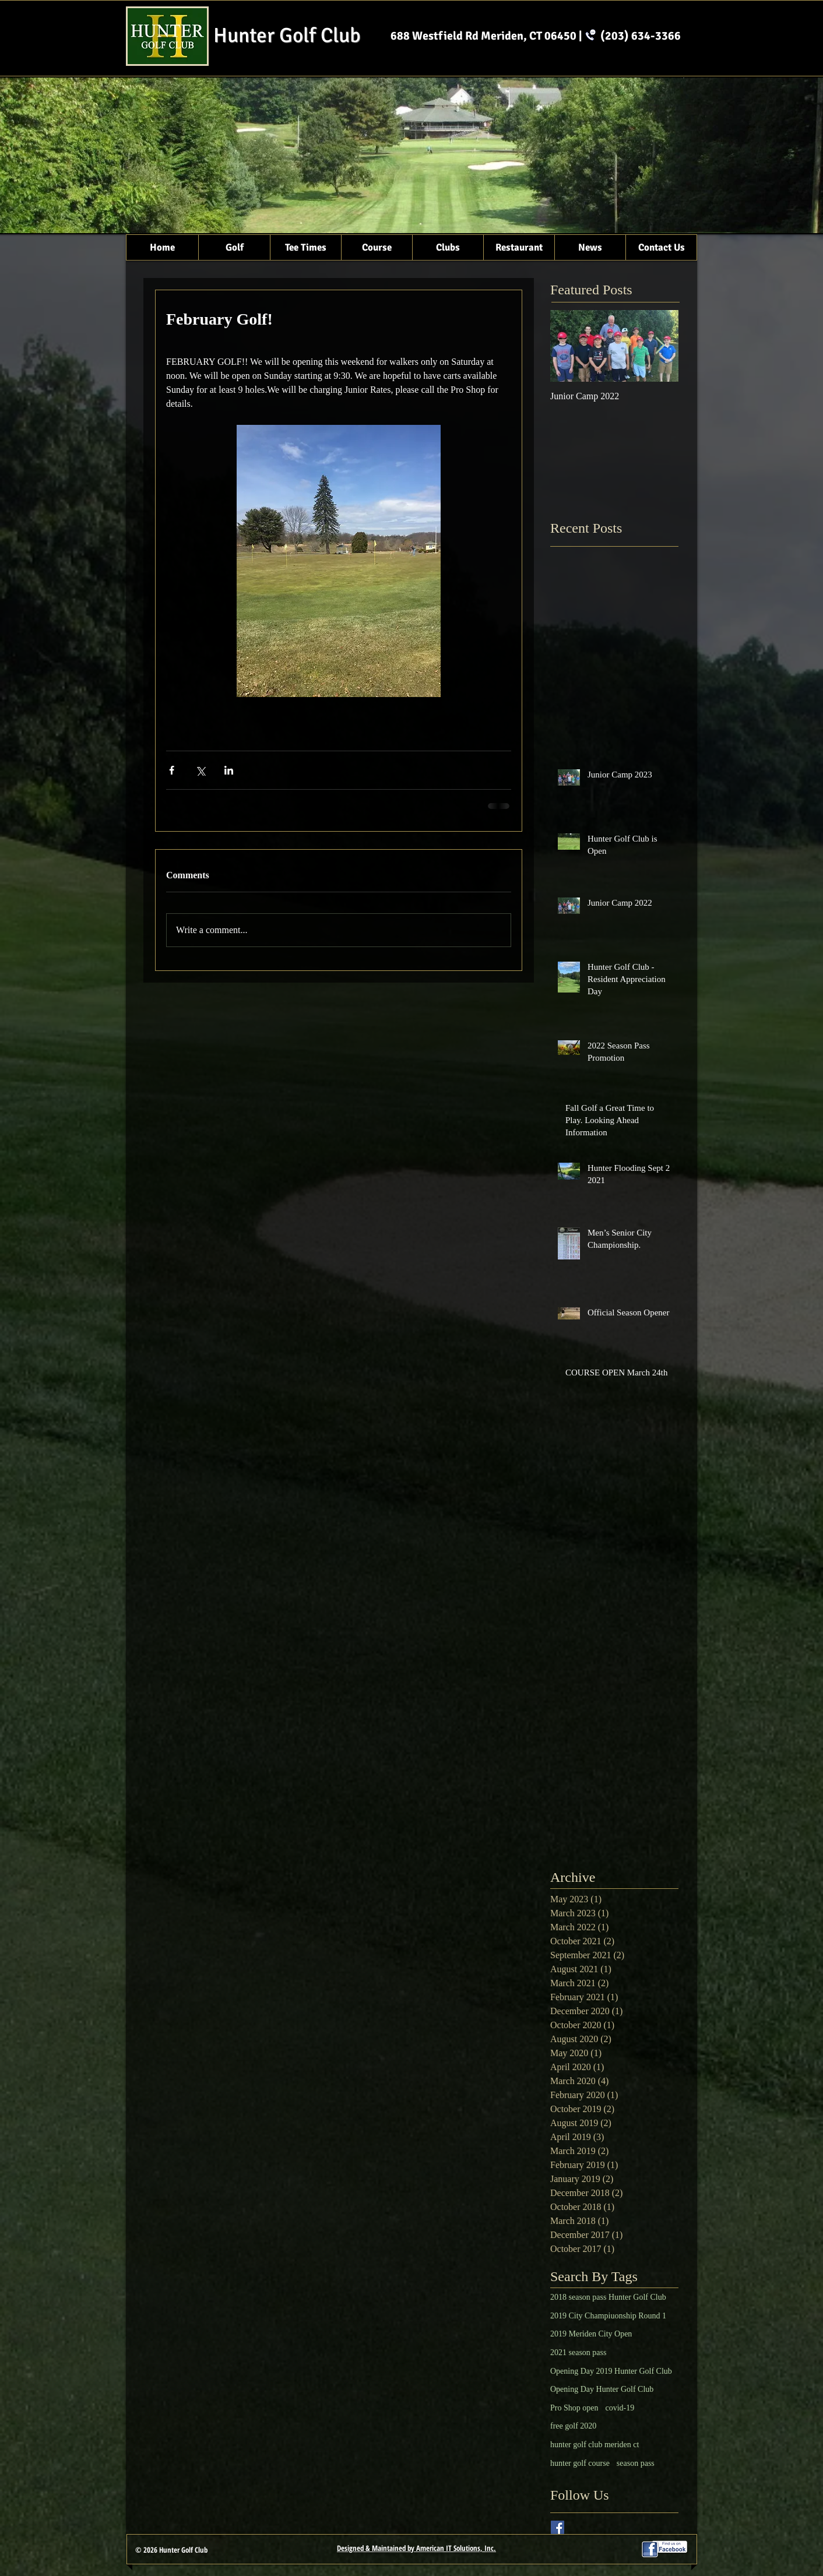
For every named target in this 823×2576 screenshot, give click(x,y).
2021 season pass (578, 2352)
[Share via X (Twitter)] (200, 770)
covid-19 (619, 2407)
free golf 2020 (573, 2426)
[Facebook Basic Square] (557, 2527)
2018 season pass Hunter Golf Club (608, 2297)
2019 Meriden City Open (591, 2333)
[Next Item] (660, 346)
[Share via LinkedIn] (228, 770)
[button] (234, 247)
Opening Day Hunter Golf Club (601, 2389)
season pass (636, 2463)
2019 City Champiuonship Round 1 (608, 2315)
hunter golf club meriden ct (594, 2444)
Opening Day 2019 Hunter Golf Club (611, 2371)
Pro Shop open (574, 2407)
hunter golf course (580, 2463)
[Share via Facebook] (171, 770)
